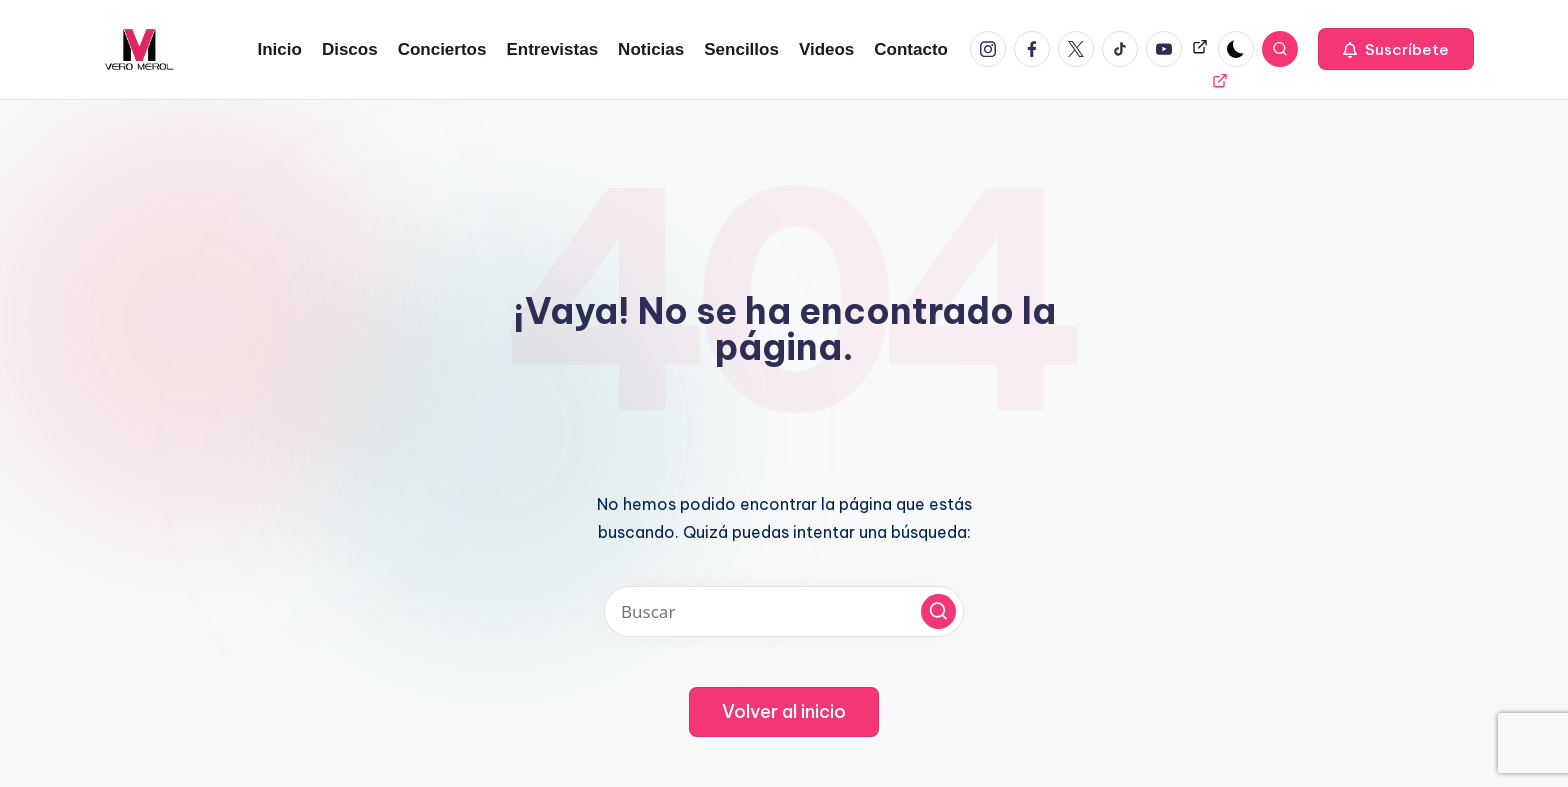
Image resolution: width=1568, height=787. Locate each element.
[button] (1396, 49)
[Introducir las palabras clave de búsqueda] (784, 611)
